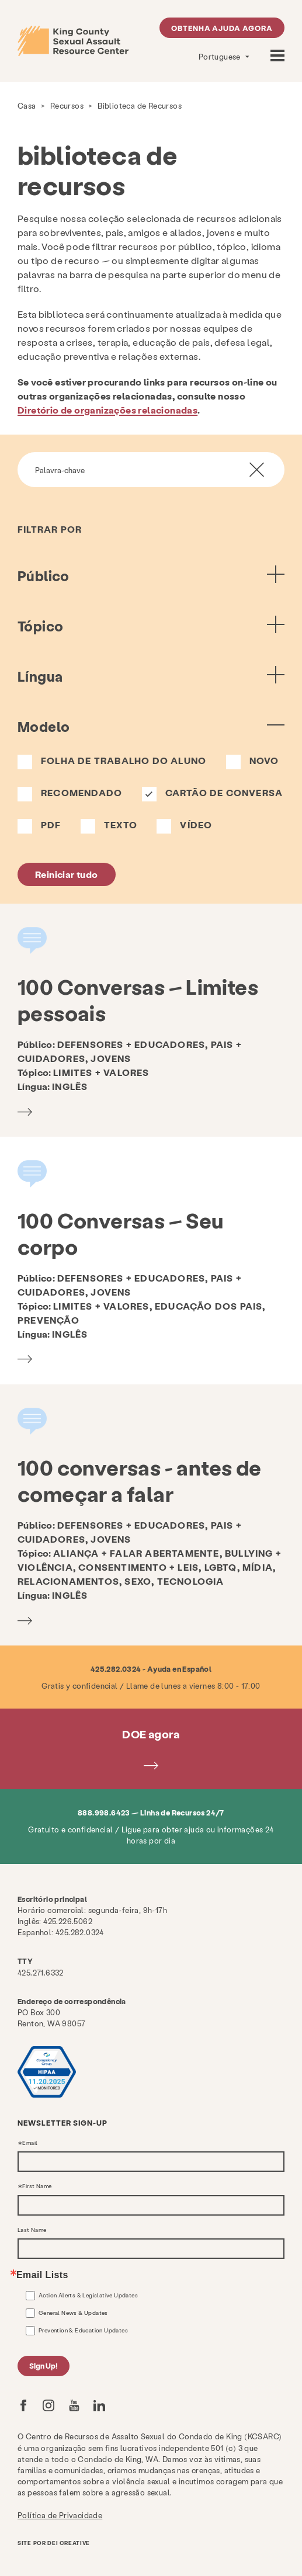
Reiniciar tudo (66, 874)
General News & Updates (73, 2312)
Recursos (67, 105)
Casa (27, 105)
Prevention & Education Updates (83, 2330)
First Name (36, 2186)
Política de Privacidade (60, 2515)
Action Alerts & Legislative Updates (88, 2295)
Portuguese (220, 56)
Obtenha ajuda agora (222, 27)
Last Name (32, 2230)
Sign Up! (43, 2365)
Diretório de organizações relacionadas (107, 409)
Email (29, 2143)
